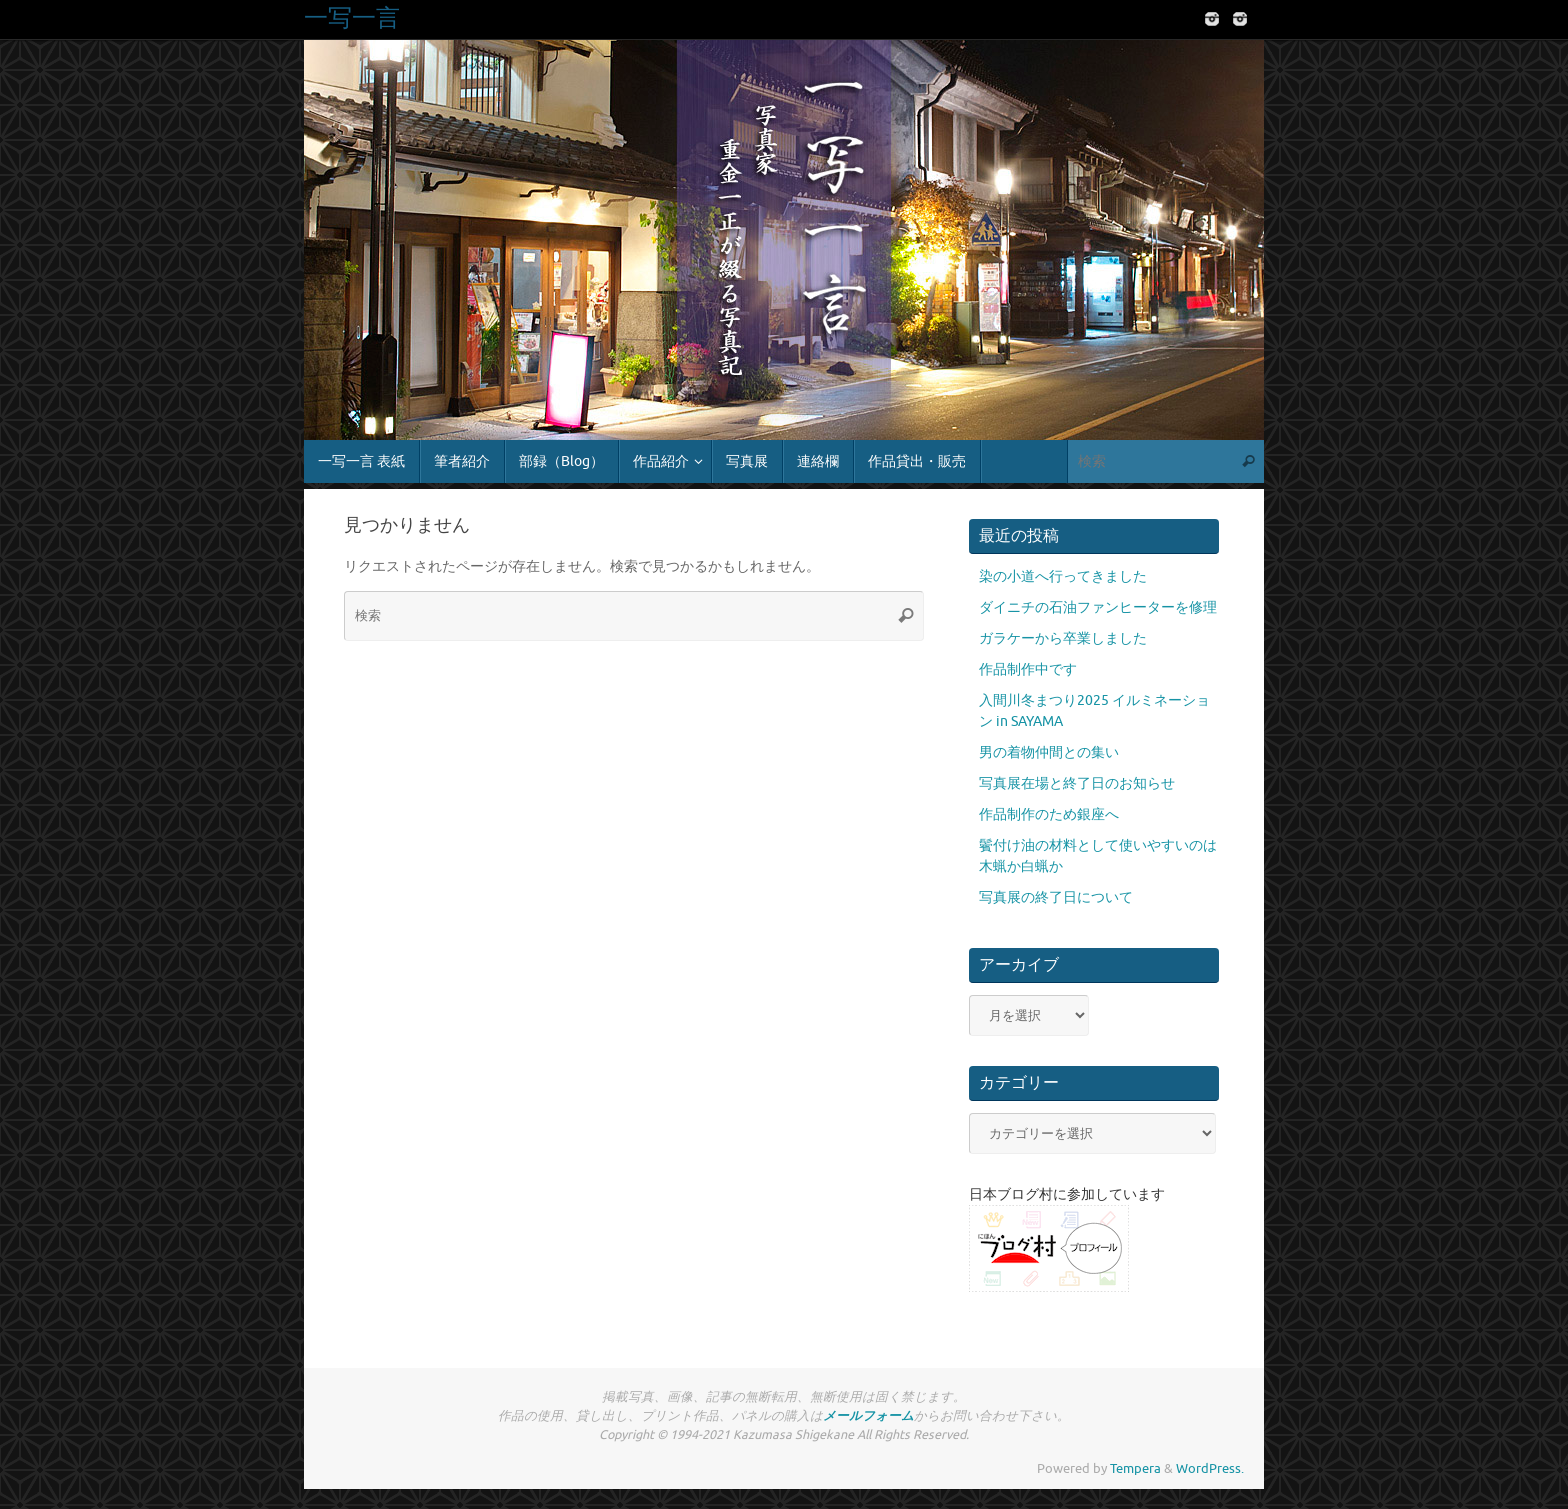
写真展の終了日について (1056, 897)
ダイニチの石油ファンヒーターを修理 (1098, 607)
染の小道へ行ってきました (1063, 576)
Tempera (1135, 1469)
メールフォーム (868, 1416)
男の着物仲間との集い (1049, 752)
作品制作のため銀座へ (1049, 814)
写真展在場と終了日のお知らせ (1077, 783)
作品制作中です (1028, 669)
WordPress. (1210, 1469)
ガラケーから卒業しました (1063, 638)
